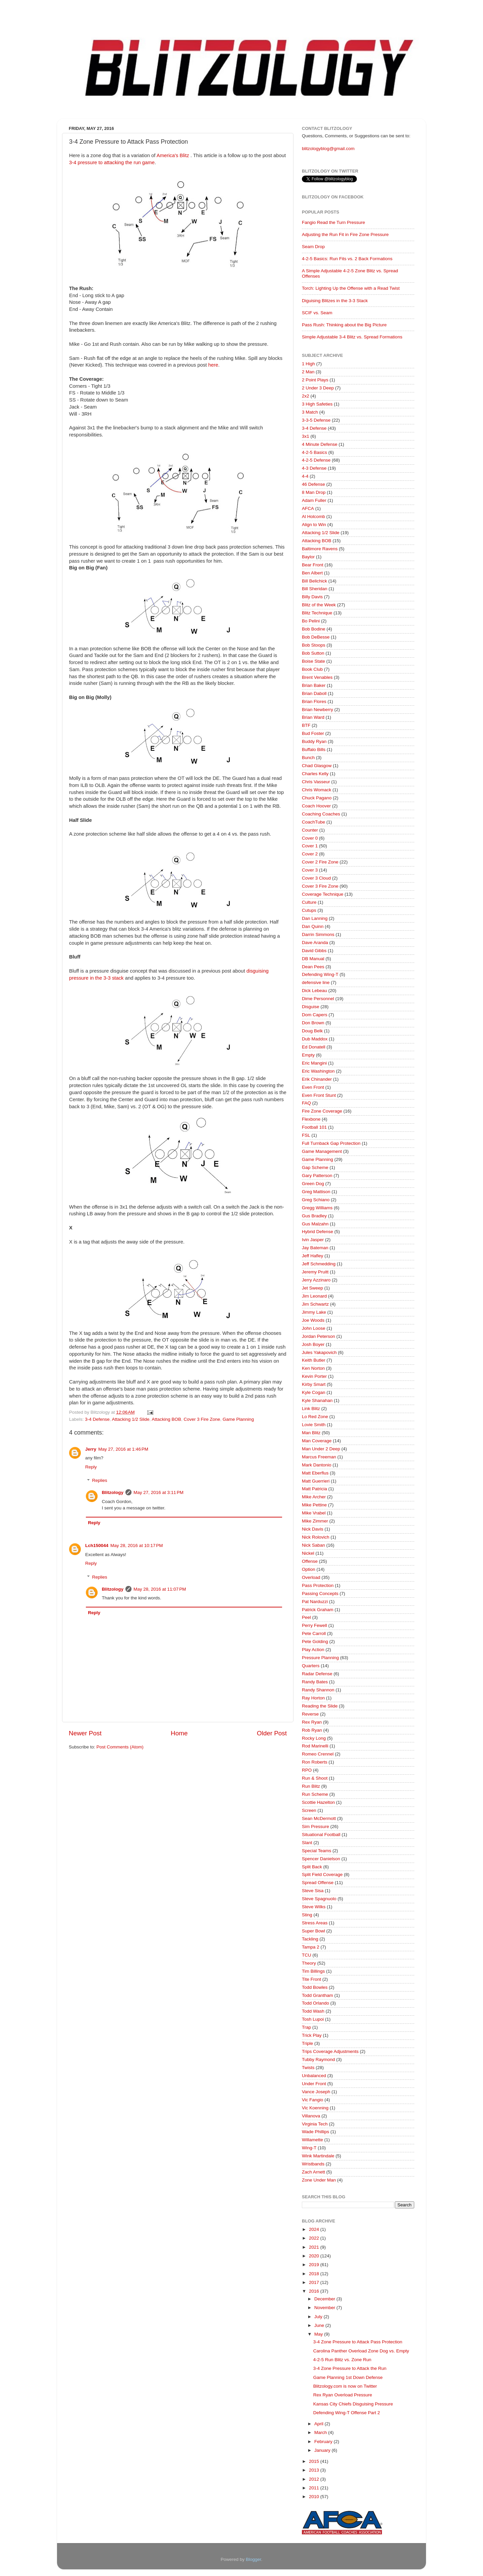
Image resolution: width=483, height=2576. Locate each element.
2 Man (308, 371)
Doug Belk (312, 1030)
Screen (309, 1810)
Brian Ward (313, 717)
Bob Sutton (313, 653)
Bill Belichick (314, 580)
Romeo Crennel (318, 1754)
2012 (314, 2479)
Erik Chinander (317, 1079)
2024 (314, 2229)
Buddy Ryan (314, 741)
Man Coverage (317, 1440)
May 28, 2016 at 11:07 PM (159, 1589)
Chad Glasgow (317, 765)
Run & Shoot (315, 1778)
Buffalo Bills (313, 749)
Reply (91, 1466)
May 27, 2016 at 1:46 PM (123, 1449)
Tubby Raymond (318, 2059)
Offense (310, 1561)
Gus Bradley (314, 1215)
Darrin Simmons (318, 934)
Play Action (313, 1649)
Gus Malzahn (315, 1223)
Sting (307, 1914)
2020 (314, 2255)
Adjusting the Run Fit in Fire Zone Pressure (345, 234)
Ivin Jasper (313, 1239)
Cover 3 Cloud (316, 878)
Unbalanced (314, 2075)
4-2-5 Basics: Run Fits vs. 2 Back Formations (347, 258)
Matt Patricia (314, 1488)
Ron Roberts (314, 1762)
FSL (306, 1135)
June (319, 2325)
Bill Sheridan (314, 588)
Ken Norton (313, 1368)
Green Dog (313, 1183)
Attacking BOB (166, 1419)
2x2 (305, 396)
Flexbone (311, 1119)
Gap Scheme (315, 1167)
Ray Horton (313, 1697)
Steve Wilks (314, 1906)
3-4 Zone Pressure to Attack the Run (349, 2368)
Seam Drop (313, 246)
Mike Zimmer (315, 1521)
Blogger (253, 2559)
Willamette (312, 2139)
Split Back (312, 1866)
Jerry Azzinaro (316, 1279)
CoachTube (313, 822)
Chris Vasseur (316, 781)
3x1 (305, 436)
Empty (308, 1055)
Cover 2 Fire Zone (320, 861)
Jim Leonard (314, 1296)
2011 (314, 2487)
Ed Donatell (313, 1046)
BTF (306, 725)
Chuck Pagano (317, 797)
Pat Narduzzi (315, 1601)
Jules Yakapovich (319, 1352)
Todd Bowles (315, 1987)
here (213, 365)
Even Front (313, 1087)
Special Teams (316, 1850)
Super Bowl (313, 1930)
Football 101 (314, 1127)
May (319, 2334)
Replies (99, 1480)
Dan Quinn (313, 926)
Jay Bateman (315, 1247)
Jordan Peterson (318, 1336)
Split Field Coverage (322, 1874)
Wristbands (313, 2163)
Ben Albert (312, 572)
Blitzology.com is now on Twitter (345, 2386)
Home (179, 1733)
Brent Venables (317, 677)
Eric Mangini (314, 1063)
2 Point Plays (315, 379)
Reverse (310, 1714)
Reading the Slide (320, 1705)
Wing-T (309, 2147)
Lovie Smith (314, 1424)
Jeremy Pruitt (315, 1271)
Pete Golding (315, 1641)
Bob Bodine (313, 628)
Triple (307, 2043)
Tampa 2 (310, 1947)
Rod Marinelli (315, 1745)
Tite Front (311, 1979)
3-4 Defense (97, 1419)
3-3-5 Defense (316, 420)
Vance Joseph (316, 2091)
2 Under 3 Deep (318, 387)
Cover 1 (310, 845)
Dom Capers (314, 1014)
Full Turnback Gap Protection (331, 1143)
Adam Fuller (314, 500)
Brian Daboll (314, 693)
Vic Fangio (312, 2099)
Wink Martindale (318, 2155)
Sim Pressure (315, 1826)
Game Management (322, 1151)
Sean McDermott (319, 1818)
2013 (314, 2470)
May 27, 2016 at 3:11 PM (158, 1492)
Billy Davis (312, 596)
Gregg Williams (317, 1207)
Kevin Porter (314, 1376)
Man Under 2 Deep (321, 1448)
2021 (314, 2247)
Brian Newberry (317, 709)
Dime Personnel (318, 998)
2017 (314, 2282)
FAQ (306, 1103)
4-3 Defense (314, 468)
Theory (309, 1963)
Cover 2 (310, 853)
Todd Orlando (315, 2003)
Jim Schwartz (315, 1304)
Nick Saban (313, 1545)
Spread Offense (317, 1882)
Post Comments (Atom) (120, 1746)
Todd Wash (313, 2011)
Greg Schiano (316, 1199)
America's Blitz (173, 155)
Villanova (311, 2115)
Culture (309, 902)
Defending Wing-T (320, 974)
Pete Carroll (314, 1633)
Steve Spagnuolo (319, 1898)
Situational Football (321, 1834)
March (321, 2432)
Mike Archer (314, 1496)
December (325, 2298)
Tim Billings (313, 1971)
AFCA (308, 508)
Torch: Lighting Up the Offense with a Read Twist (350, 288)
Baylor (308, 556)
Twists (308, 2067)
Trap (306, 2027)
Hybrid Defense (317, 1231)
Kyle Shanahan (317, 1400)
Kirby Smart (314, 1384)
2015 (314, 2461)
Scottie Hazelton (318, 1802)
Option (308, 1569)
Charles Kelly (315, 773)
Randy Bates (315, 1681)
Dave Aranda (315, 942)
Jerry (90, 1449)
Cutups (309, 910)
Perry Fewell (314, 1625)
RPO (307, 1770)
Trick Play (312, 2035)
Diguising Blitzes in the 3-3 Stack (335, 300)
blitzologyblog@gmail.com (328, 148)
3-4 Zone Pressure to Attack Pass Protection (357, 2341)
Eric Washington (318, 1071)
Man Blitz (311, 1432)
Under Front (314, 2083)
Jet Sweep (312, 1288)
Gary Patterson (317, 1175)
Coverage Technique (322, 894)
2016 (314, 2291)
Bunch (308, 757)
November (325, 2307)
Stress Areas (315, 1922)
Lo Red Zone (315, 1416)
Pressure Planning (320, 1657)
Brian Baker (314, 685)
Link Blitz (311, 1408)
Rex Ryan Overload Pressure (342, 2394)
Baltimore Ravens (320, 548)
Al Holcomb (313, 516)
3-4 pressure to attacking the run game (112, 162)
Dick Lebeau (314, 990)
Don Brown (313, 1022)
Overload (311, 1577)
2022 (314, 2238)
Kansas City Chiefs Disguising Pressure (353, 2403)
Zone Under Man (319, 2180)
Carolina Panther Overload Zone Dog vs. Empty (361, 2350)
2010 (314, 2496)
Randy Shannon (318, 1689)
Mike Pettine (314, 1504)
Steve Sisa (313, 1890)
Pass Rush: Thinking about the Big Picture (344, 324)
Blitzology (113, 1492)
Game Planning (238, 1419)
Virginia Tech (315, 2123)
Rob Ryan (312, 1730)
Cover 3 (310, 870)
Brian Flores (314, 701)
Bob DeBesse (316, 637)
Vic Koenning (315, 2107)
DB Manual (313, 958)
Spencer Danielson (321, 1858)
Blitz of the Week (319, 604)
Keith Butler (313, 1360)
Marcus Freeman (319, 1456)
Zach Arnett (313, 2171)
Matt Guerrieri (316, 1481)
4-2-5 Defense (316, 460)
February (324, 2441)
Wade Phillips (315, 2131)
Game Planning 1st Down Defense (348, 2377)
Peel (306, 1617)
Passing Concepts (320, 1593)
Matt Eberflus (315, 1473)
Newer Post (85, 1733)
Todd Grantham (317, 1995)
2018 (314, 2273)
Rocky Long (314, 1738)
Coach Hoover (316, 805)
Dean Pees (313, 966)
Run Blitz (311, 1786)
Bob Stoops (313, 645)
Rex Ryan (312, 1722)
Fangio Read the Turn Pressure (333, 222)
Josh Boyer (313, 1344)
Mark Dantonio (316, 1464)
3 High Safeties (317, 404)
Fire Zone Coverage (322, 1111)
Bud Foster (313, 733)
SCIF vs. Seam (317, 312)
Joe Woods (313, 1320)
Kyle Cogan (313, 1392)
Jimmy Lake (314, 1312)
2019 (314, 2264)
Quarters (311, 1665)
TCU (306, 1955)
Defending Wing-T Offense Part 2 (346, 2412)
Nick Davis (312, 1529)
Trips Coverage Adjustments (330, 2051)
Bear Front (312, 564)
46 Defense (313, 484)
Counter (310, 830)
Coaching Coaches (321, 813)
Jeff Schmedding (318, 1263)
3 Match (310, 412)
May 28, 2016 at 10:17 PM (136, 1545)
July (319, 2316)
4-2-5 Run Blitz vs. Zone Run (342, 2359)
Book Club (312, 669)
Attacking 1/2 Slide (131, 1419)
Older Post (272, 1733)
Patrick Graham (317, 1609)
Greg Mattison (316, 1191)
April (319, 2423)
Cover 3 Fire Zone (202, 1419)
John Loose (313, 1328)
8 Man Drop (314, 492)
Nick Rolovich (315, 1537)
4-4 (305, 476)
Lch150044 (96, 1545)
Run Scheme (315, 1794)
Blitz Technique (317, 612)
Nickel (308, 1553)
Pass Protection (318, 1585)
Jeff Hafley (312, 1255)
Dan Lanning (315, 918)
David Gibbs (314, 950)
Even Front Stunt (319, 1095)
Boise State (313, 661)
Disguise (310, 1006)
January (323, 2450)
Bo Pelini (311, 620)
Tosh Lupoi (313, 2019)
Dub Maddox (315, 1038)
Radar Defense (317, 1673)
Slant (307, 1842)
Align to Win (314, 524)
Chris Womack (316, 789)
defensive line (316, 982)
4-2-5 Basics (314, 452)
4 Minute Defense (319, 444)
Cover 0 (310, 838)
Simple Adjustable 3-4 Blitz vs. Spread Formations (352, 336)
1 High (308, 363)
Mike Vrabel (314, 1512)
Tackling (310, 1938)
